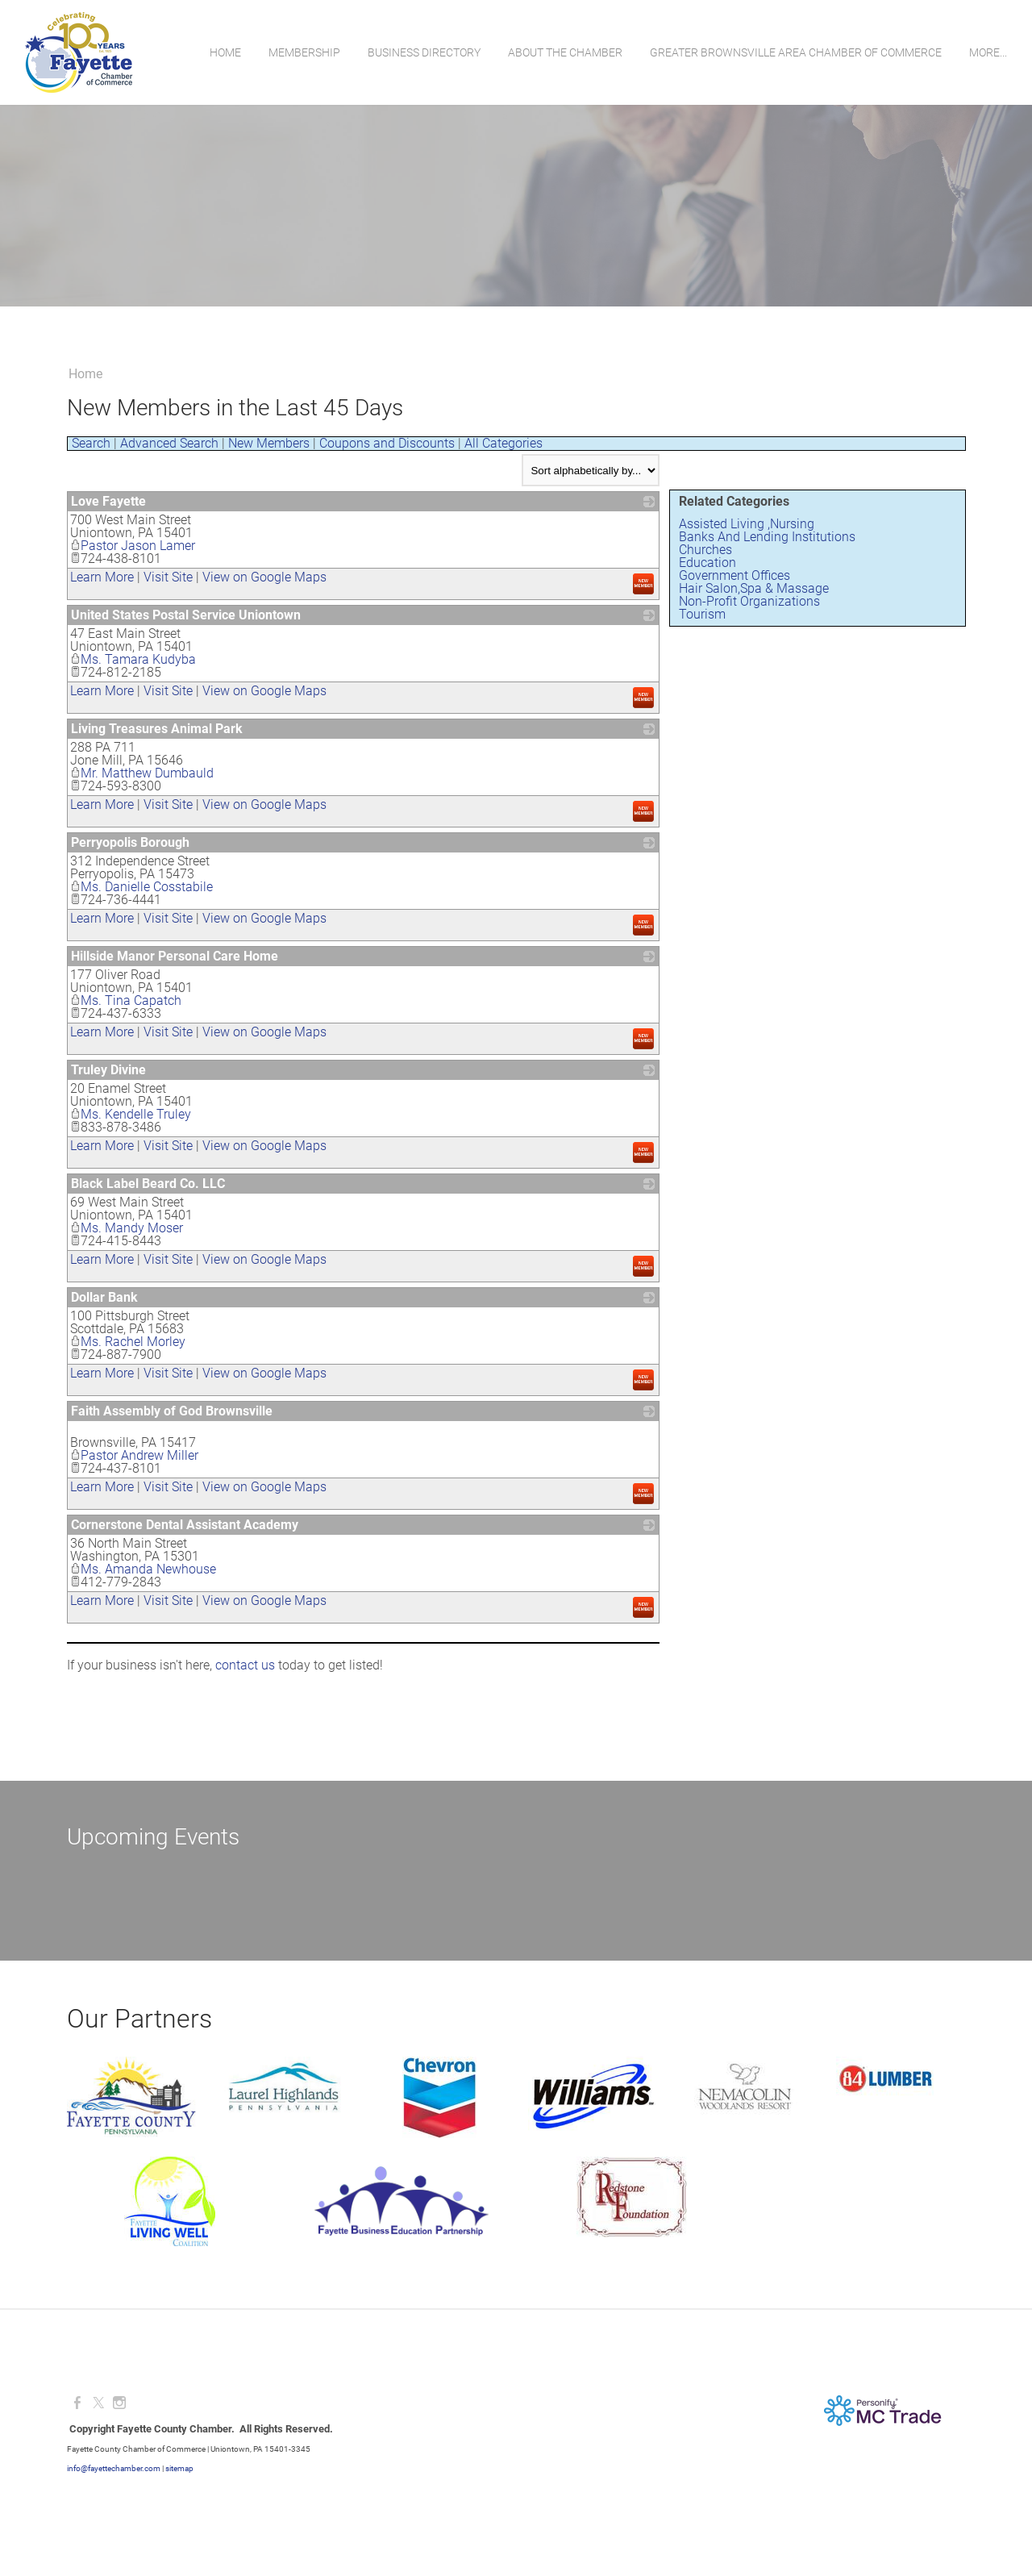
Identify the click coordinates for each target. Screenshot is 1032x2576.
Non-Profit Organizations (749, 601)
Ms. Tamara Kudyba (133, 659)
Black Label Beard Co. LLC (148, 1183)
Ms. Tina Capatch (125, 1000)
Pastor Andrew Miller (134, 1455)
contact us (245, 1665)
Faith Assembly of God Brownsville (172, 1411)
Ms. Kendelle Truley (130, 1114)
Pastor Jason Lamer (132, 545)
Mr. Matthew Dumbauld (142, 773)
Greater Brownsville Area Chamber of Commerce (795, 52)
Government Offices (734, 575)
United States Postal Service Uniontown (186, 615)
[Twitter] (98, 2403)
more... (987, 52)
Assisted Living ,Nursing (746, 523)
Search (91, 443)
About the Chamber (564, 52)
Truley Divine (108, 1070)
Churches (705, 549)
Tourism (702, 614)
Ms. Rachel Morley (127, 1341)
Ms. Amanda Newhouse (143, 1569)
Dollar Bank (104, 1297)
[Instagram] (119, 2403)
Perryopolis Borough (130, 842)
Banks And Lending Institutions (767, 536)
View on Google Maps (264, 577)
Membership (303, 52)
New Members (269, 443)
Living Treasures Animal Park (157, 728)
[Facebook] (77, 2403)
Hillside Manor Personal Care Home (174, 956)
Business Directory (423, 52)
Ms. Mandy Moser (126, 1228)
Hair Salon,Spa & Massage (754, 588)
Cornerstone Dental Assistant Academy (184, 1524)
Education (707, 562)
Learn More (102, 577)
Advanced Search (169, 443)
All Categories (503, 443)
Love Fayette (108, 501)
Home (224, 52)
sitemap (179, 2468)
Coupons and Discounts (387, 443)
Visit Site (168, 577)
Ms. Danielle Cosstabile (141, 886)
